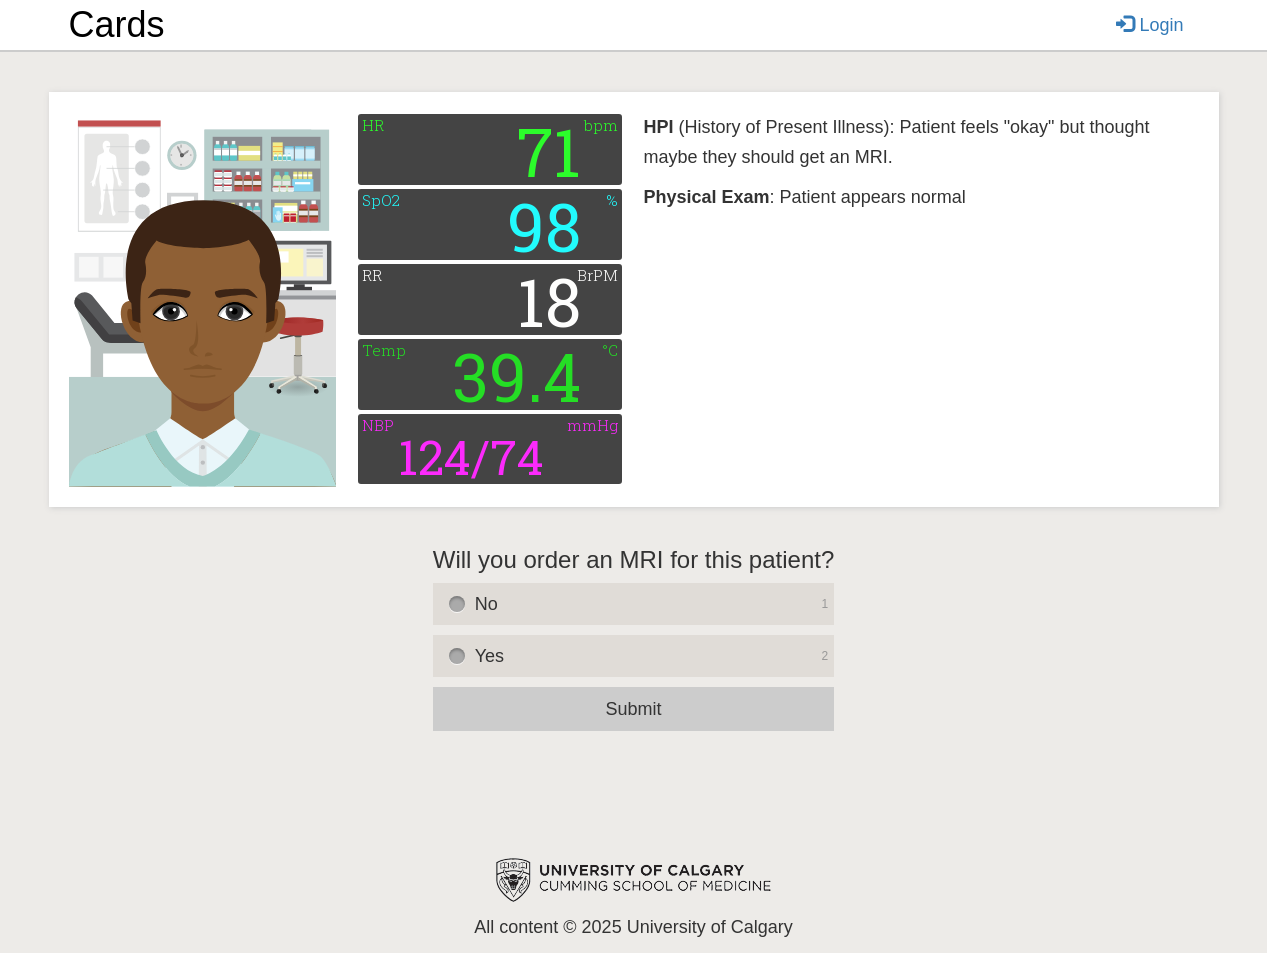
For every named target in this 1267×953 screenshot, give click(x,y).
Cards (117, 24)
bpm (601, 125)
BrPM (597, 275)
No (655, 604)
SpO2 (381, 200)
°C (610, 350)
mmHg (592, 425)
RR (372, 275)
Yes (655, 656)
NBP (378, 425)
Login (1149, 25)
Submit (633, 709)
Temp (384, 350)
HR (373, 125)
